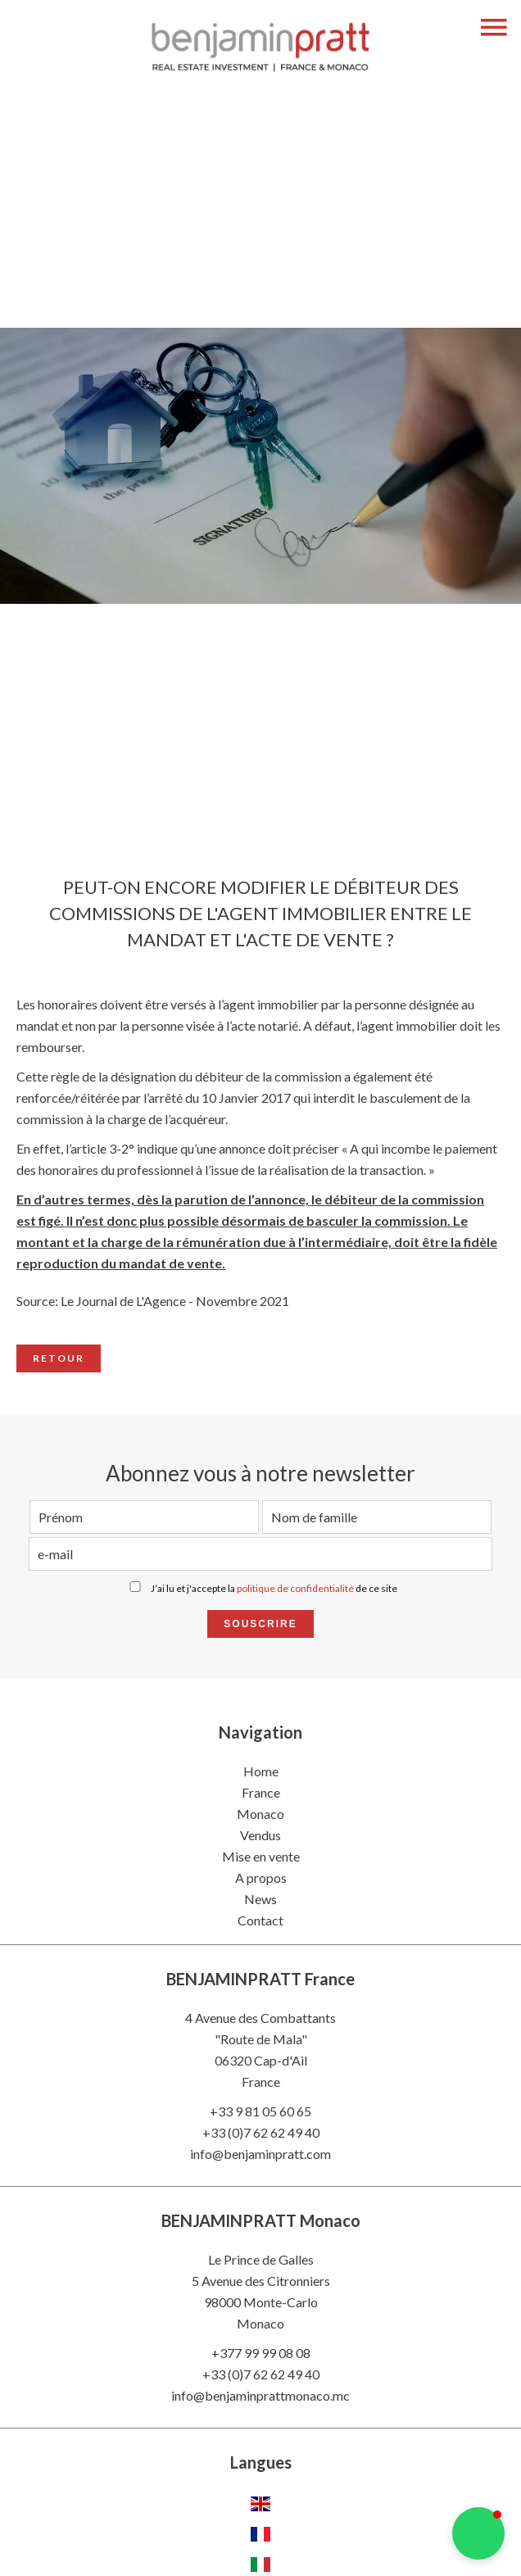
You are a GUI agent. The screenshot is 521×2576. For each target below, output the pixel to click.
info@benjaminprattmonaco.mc (260, 2395)
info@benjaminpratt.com (260, 2153)
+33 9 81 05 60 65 (260, 2111)
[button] (478, 2533)
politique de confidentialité (295, 1588)
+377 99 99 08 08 (260, 2353)
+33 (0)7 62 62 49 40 (260, 2132)
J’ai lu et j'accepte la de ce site (274, 1588)
